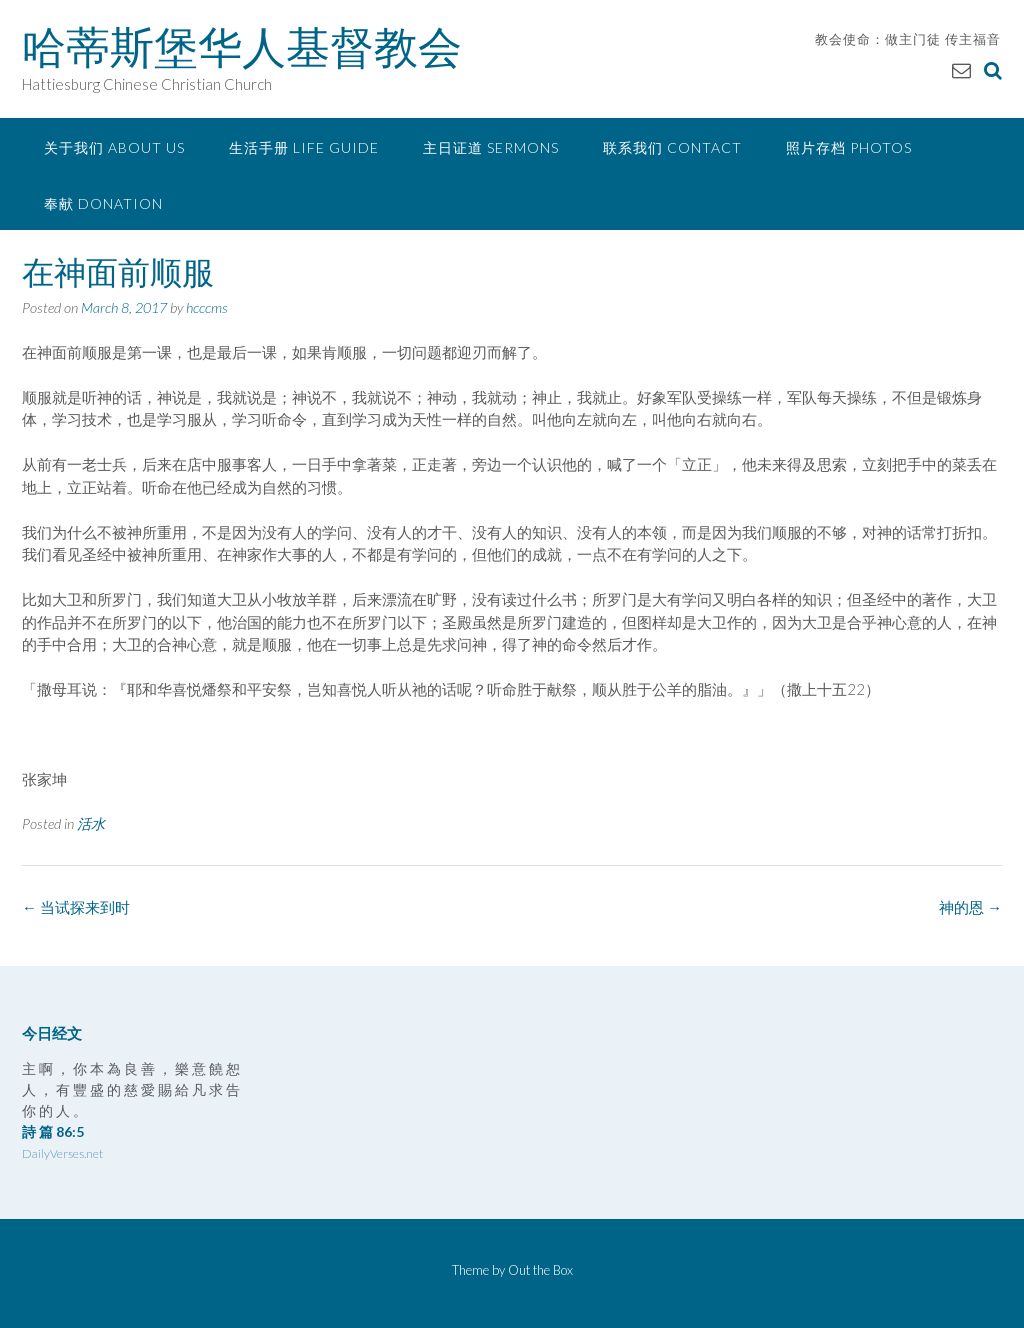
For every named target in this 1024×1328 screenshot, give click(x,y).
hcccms (207, 307)
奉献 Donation (103, 203)
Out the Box (540, 1270)
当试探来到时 (76, 907)
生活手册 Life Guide (304, 147)
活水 (91, 823)
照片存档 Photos (849, 147)
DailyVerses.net (62, 1153)
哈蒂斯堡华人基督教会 (242, 47)
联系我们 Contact (672, 147)
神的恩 (970, 907)
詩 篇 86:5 (53, 1131)
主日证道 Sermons (491, 147)
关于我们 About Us (114, 147)
